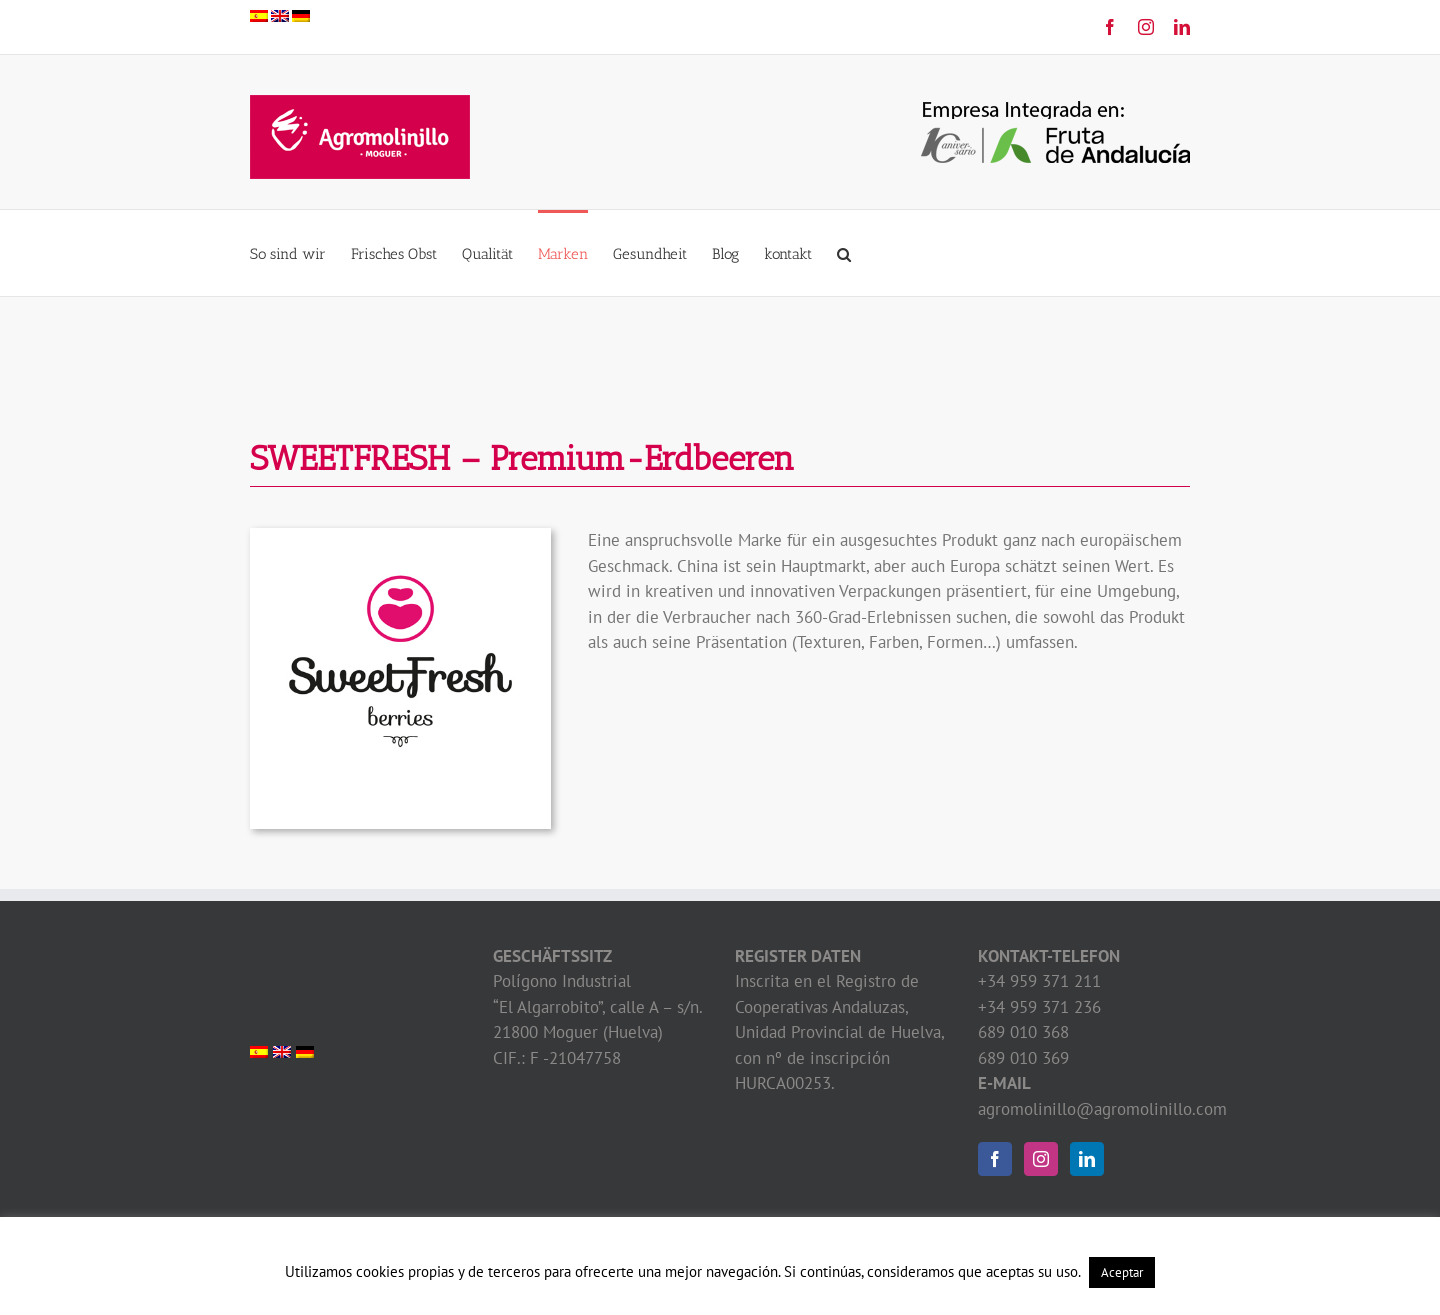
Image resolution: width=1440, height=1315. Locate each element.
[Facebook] (995, 1159)
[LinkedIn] (1087, 1159)
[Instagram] (1041, 1159)
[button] (844, 253)
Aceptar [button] (1122, 1272)
